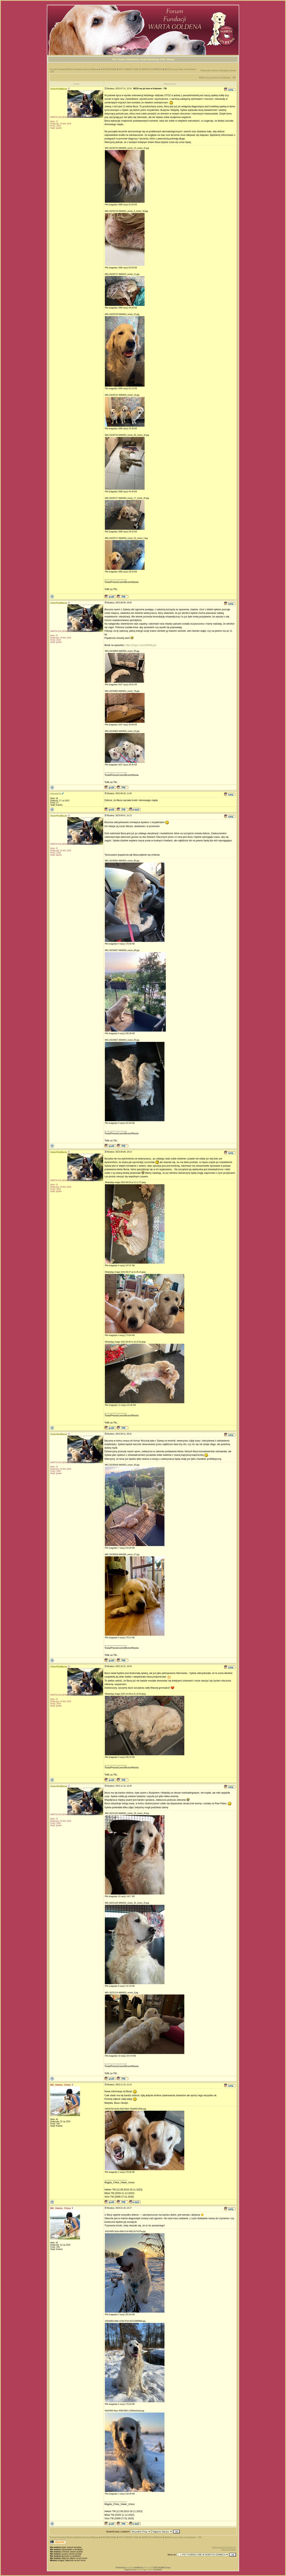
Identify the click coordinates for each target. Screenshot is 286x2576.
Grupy (143, 59)
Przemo (147, 2567)
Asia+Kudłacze (58, 88)
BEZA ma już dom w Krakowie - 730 (217, 77)
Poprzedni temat (208, 70)
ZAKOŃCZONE (108, 69)
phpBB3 (149, 2570)
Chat (162, 59)
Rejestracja (153, 59)
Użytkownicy (132, 59)
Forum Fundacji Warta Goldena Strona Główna (74, 69)
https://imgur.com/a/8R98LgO (140, 645)
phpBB (130, 2567)
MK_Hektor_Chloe (60, 2085)
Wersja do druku (228, 2549)
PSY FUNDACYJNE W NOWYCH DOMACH (140, 69)
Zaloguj (170, 59)
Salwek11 (55, 793)
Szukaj (121, 59)
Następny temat (228, 70)
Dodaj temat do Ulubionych (224, 2547)
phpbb (140, 2570)
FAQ (114, 59)
